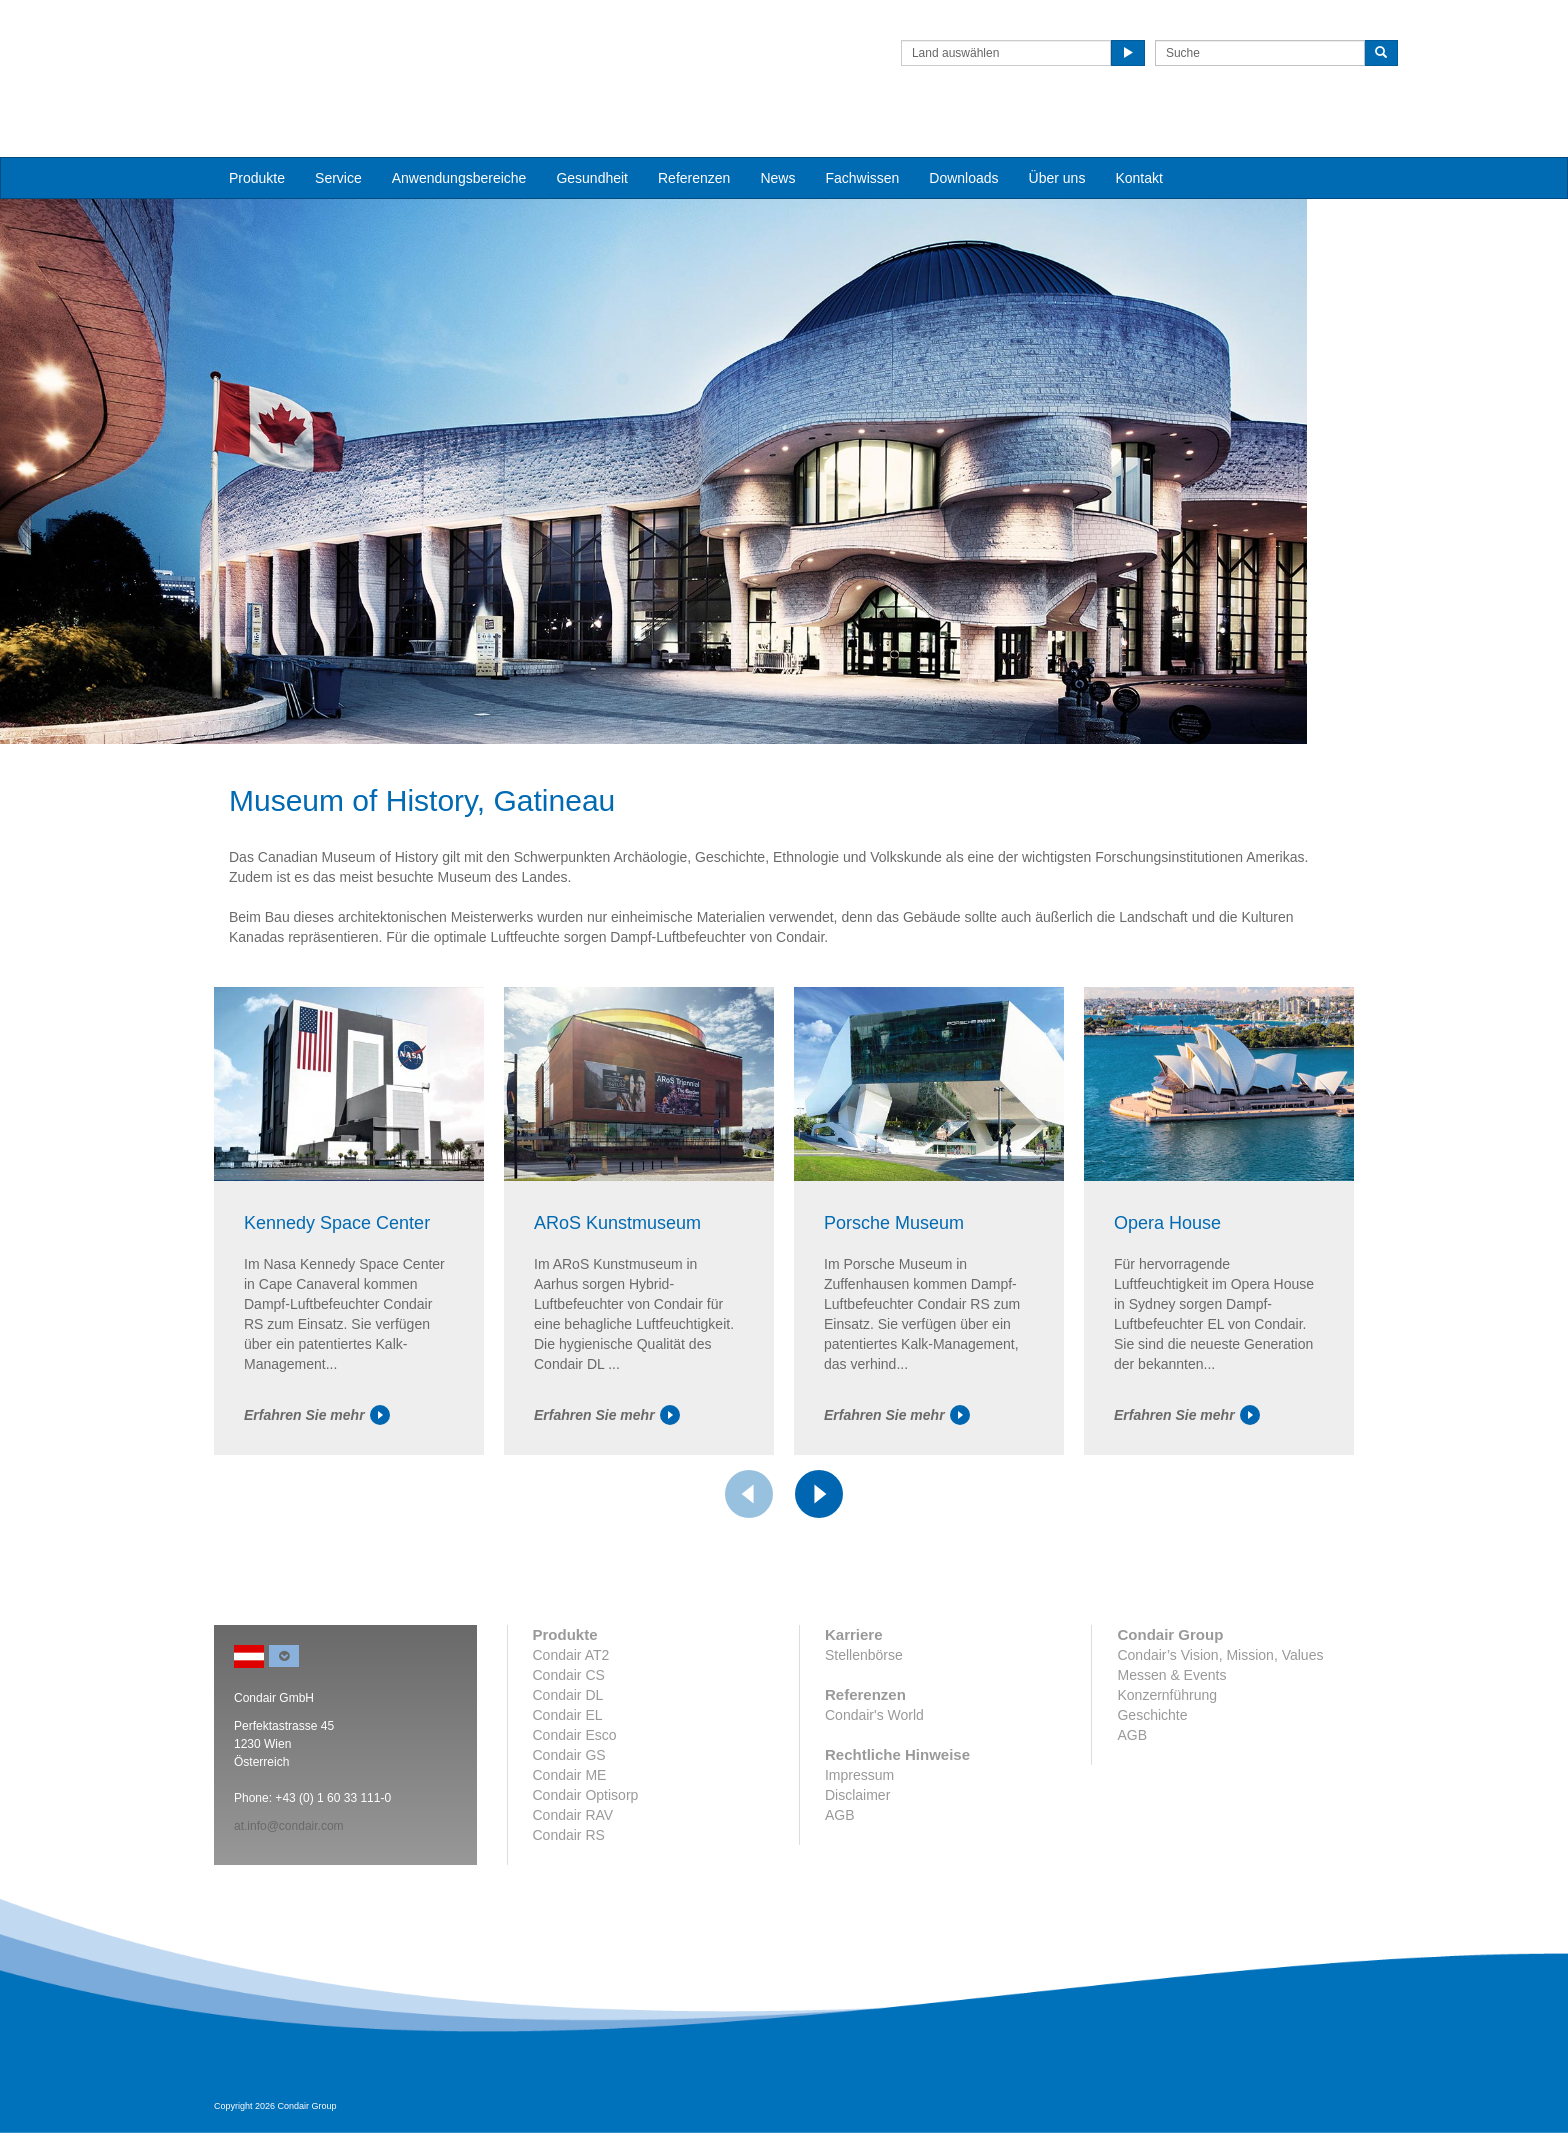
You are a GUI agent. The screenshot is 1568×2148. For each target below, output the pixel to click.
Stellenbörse (864, 1727)
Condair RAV (573, 1887)
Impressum (859, 1847)
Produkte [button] (257, 141)
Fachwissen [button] (862, 141)
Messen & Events (1171, 1747)
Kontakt (1138, 141)
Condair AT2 (571, 1727)
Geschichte (1152, 1787)
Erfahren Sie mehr (317, 1486)
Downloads (963, 141)
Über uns (1057, 141)
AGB (840, 1887)
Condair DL (568, 1767)
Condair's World (874, 1787)
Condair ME (570, 1847)
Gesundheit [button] (592, 141)
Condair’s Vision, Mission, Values (1220, 1727)
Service (338, 141)
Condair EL (568, 1787)
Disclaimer (857, 1867)
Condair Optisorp (586, 1867)
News (777, 141)
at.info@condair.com (289, 1898)
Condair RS (569, 1907)
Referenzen (694, 141)
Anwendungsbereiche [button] (459, 141)
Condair (329, 45)
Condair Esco (575, 1807)
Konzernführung (1167, 1767)
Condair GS (569, 1827)
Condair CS (569, 1747)
